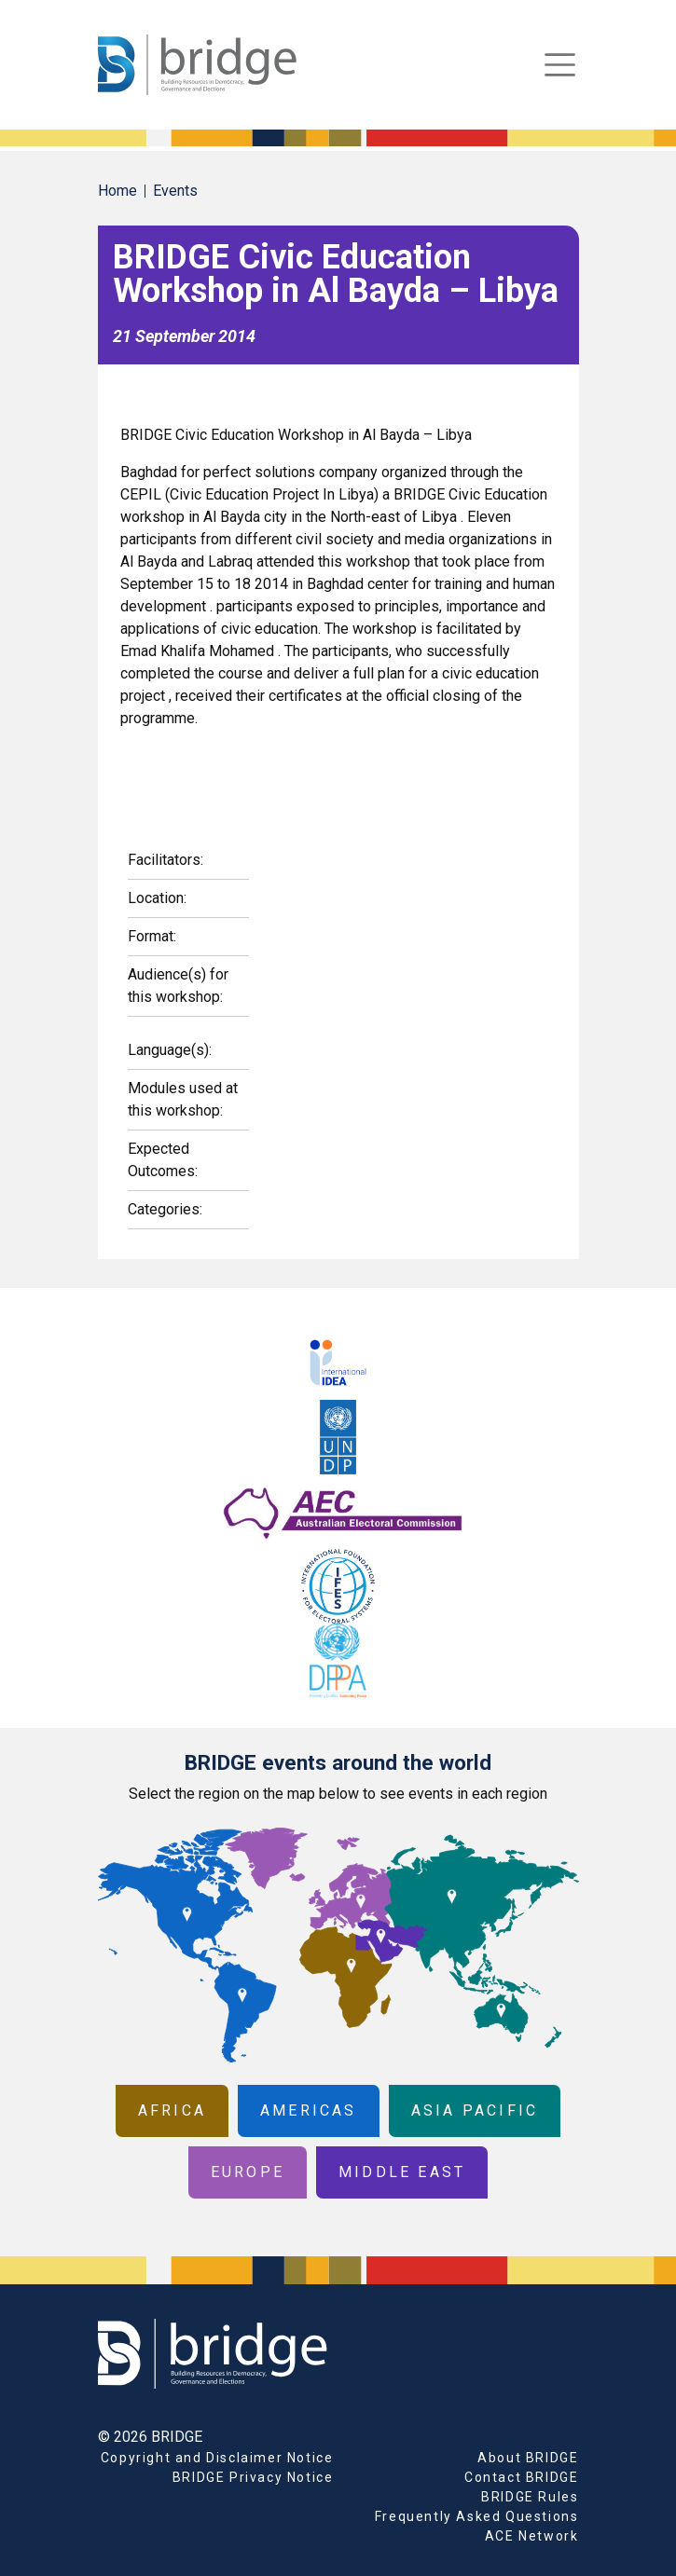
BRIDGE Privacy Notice (253, 2477)
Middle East (401, 2172)
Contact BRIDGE (521, 2477)
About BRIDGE (527, 2457)
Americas (308, 2110)
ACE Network (532, 2535)
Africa (172, 2110)
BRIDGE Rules (529, 2496)
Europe (247, 2172)
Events (175, 190)
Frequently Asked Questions (477, 2516)
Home (117, 190)
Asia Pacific (474, 2110)
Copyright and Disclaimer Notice (217, 2457)
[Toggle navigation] (560, 65)
